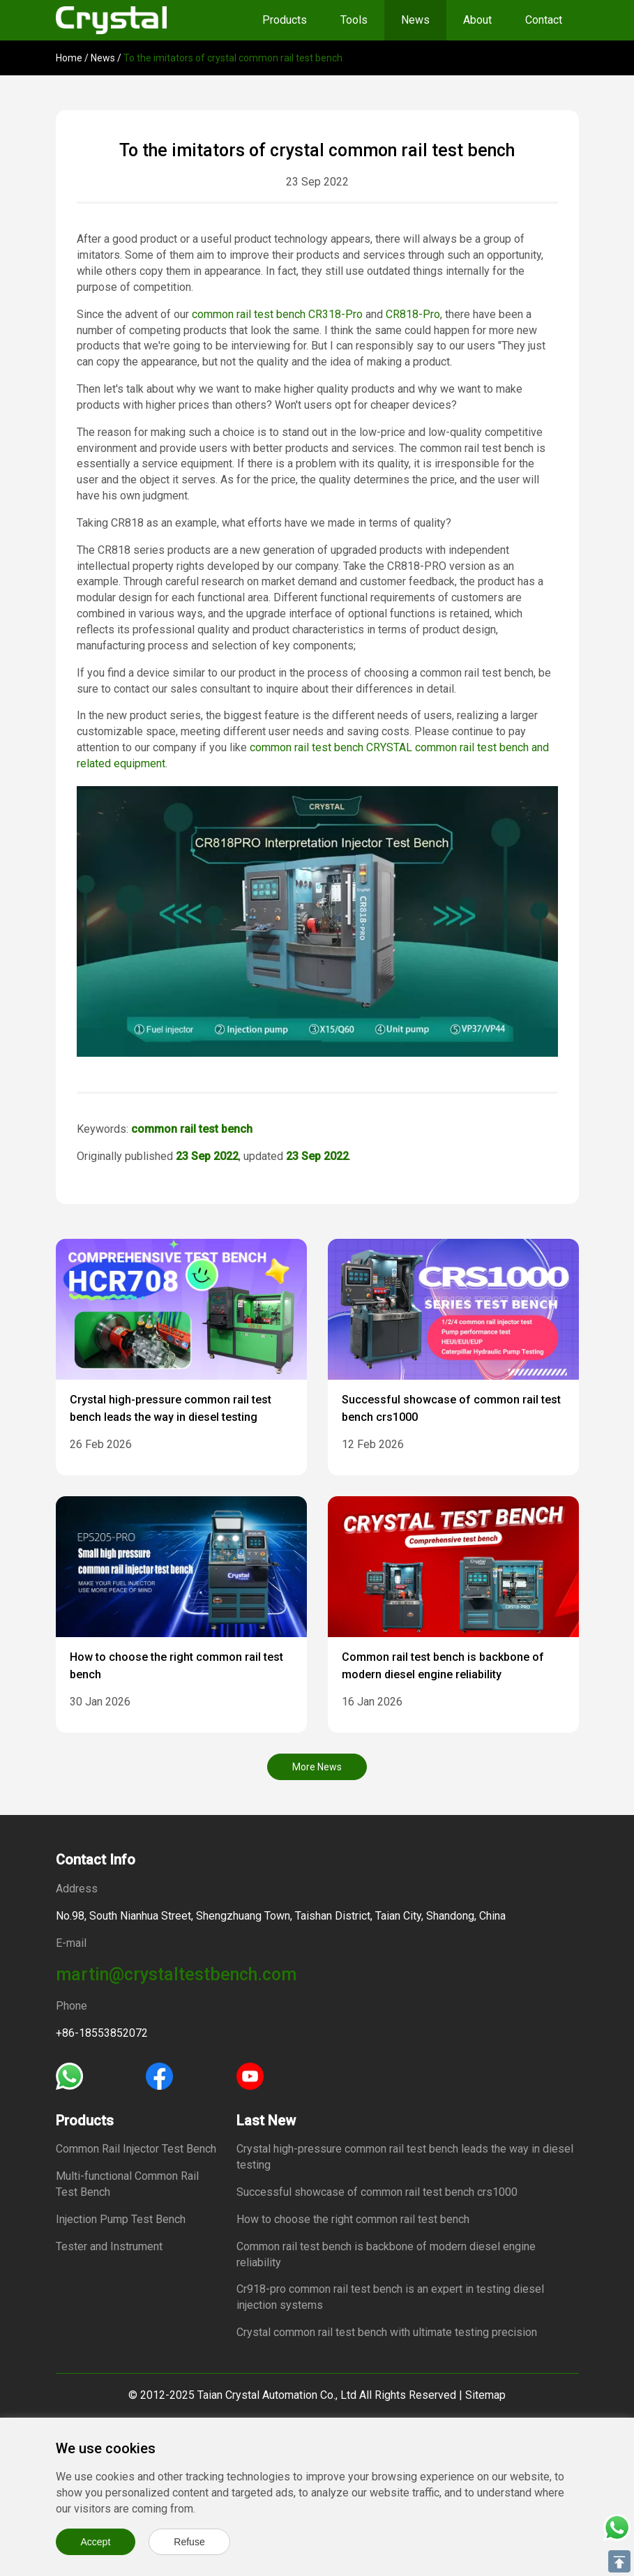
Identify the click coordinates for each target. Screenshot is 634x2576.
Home (69, 57)
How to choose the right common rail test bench (352, 2219)
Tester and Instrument (109, 2246)
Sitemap (485, 2395)
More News (317, 1766)
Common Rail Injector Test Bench (136, 2148)
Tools (354, 20)
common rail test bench (248, 314)
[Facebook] (159, 2074)
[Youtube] (250, 2074)
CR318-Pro (335, 314)
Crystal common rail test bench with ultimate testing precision (386, 2332)
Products (284, 20)
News (415, 20)
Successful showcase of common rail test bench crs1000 (377, 2192)
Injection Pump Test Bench (121, 2219)
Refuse (189, 2541)
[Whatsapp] (69, 2074)
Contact (543, 20)
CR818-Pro (413, 314)
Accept (96, 2541)
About (477, 20)
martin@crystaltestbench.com (176, 1974)
